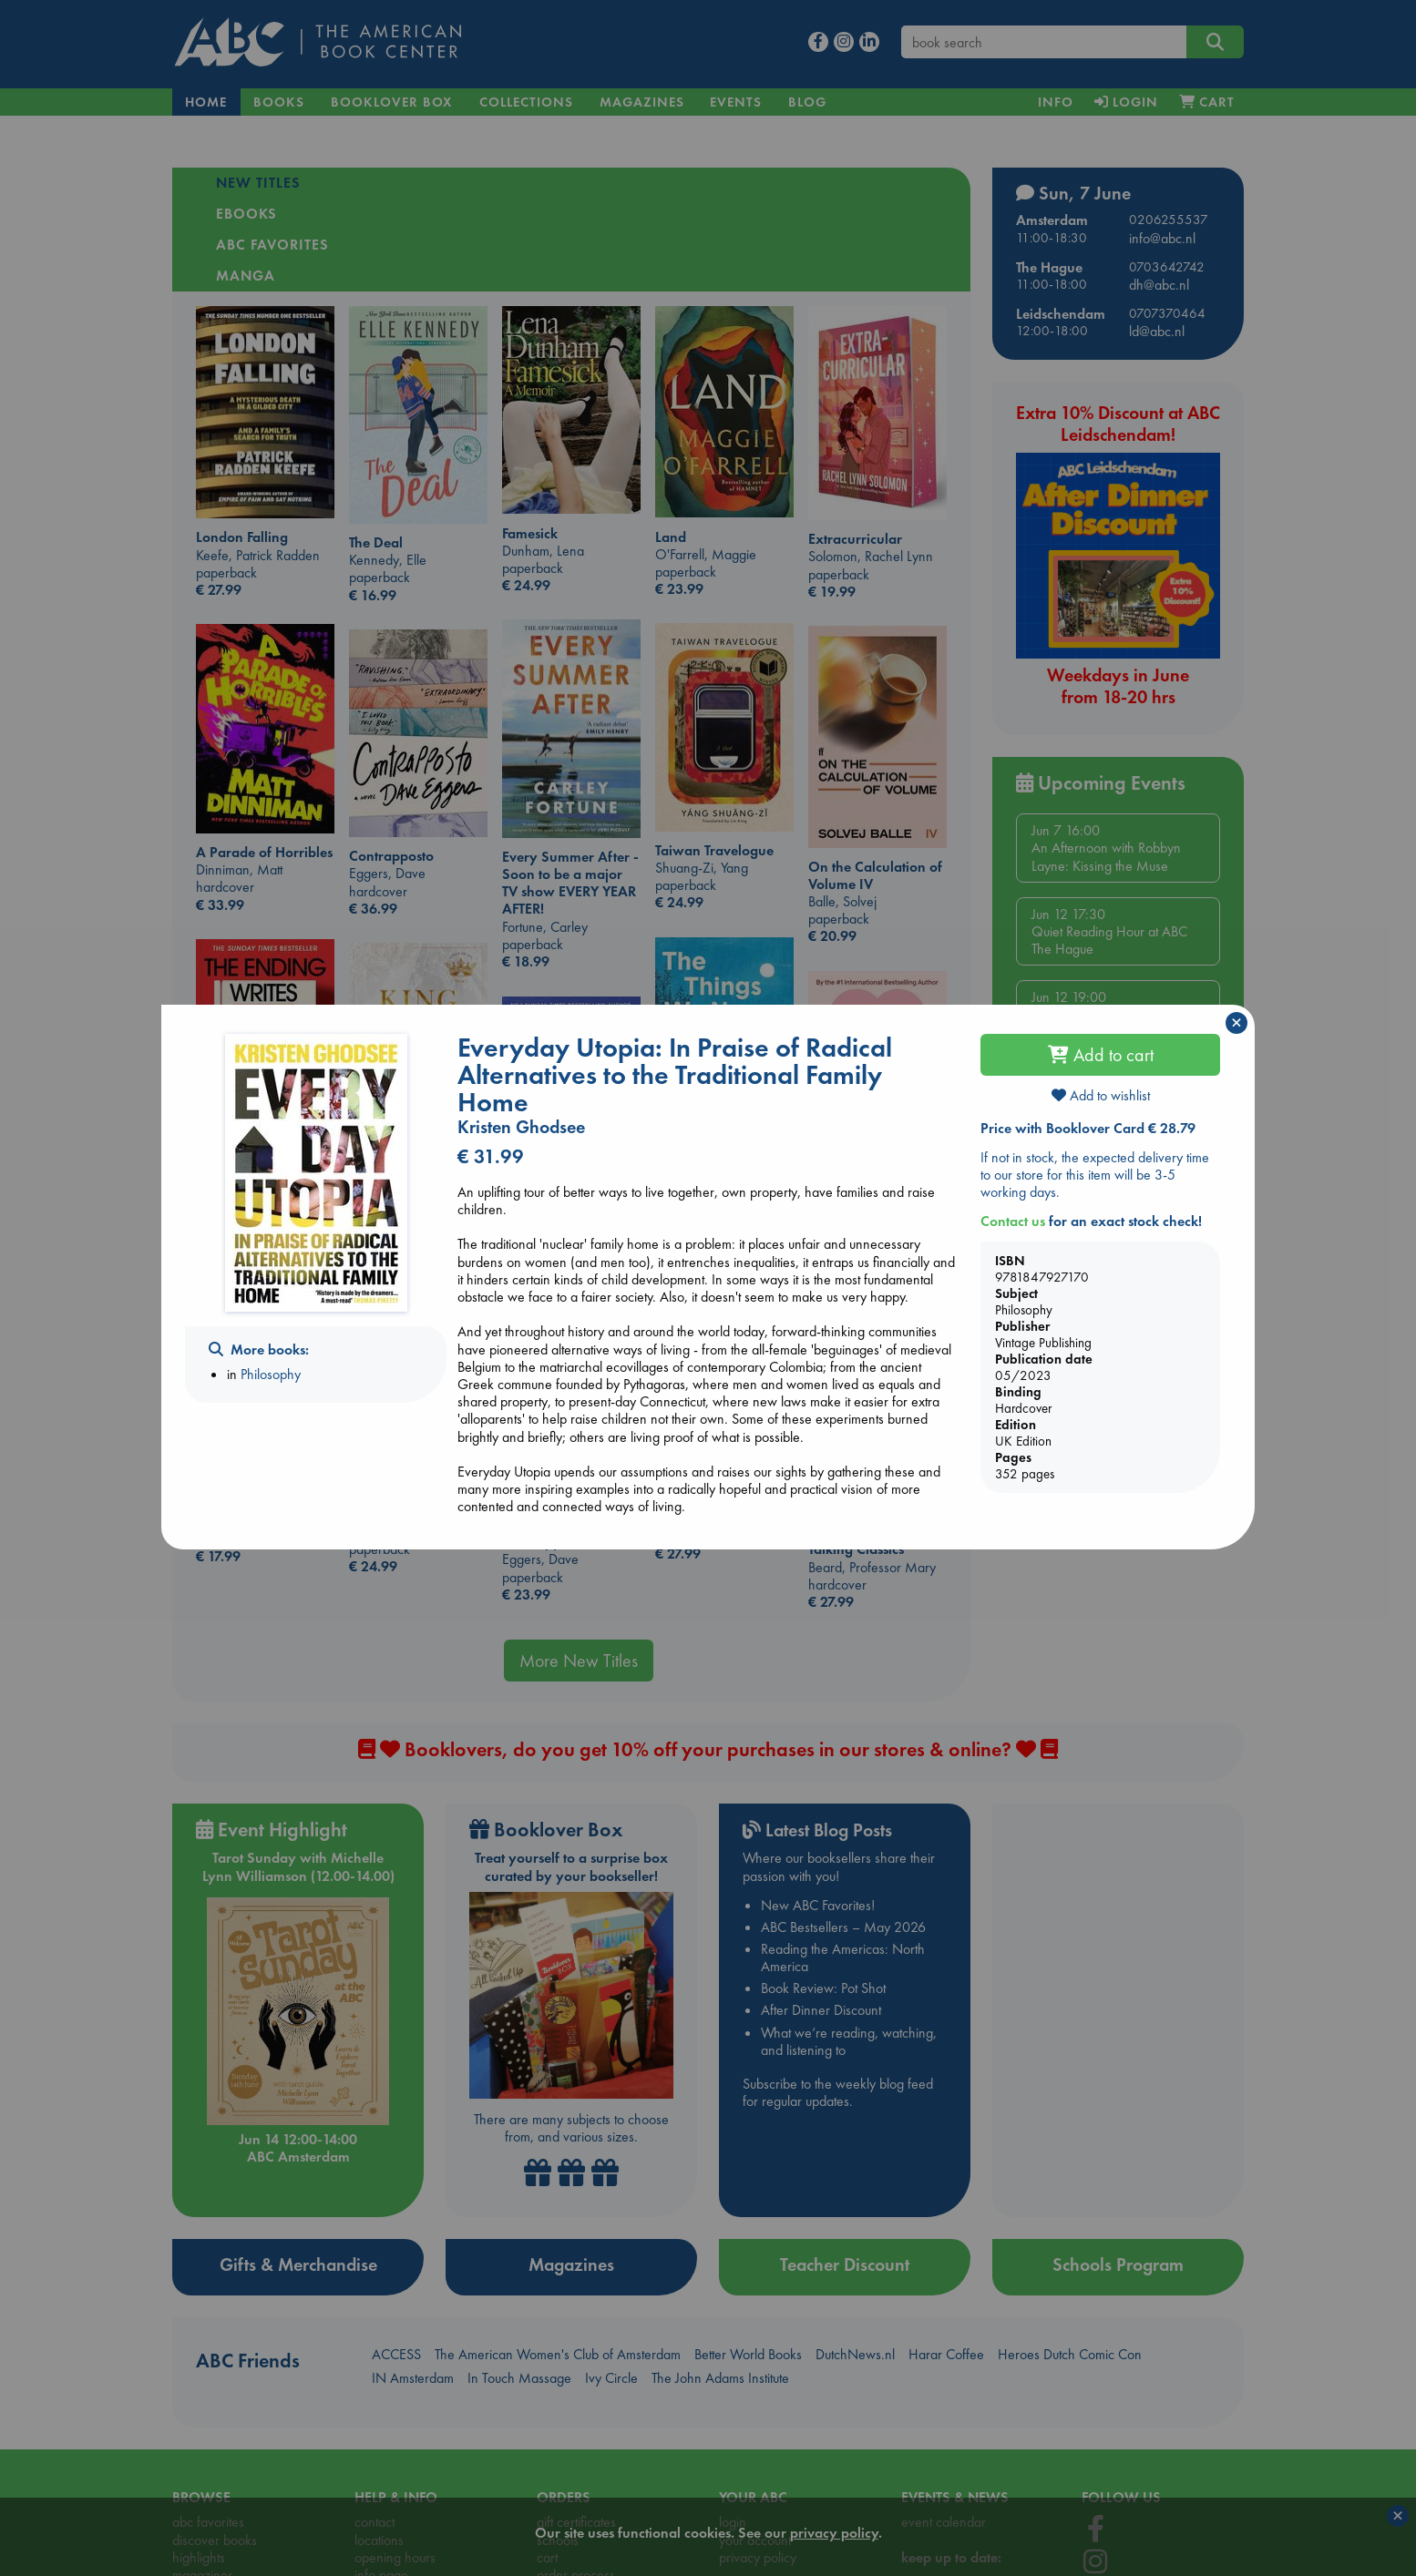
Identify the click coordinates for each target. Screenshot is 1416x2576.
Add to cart (1101, 1055)
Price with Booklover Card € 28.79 (1087, 1128)
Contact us (1012, 1221)
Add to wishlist (1101, 1095)
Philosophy (271, 1374)
